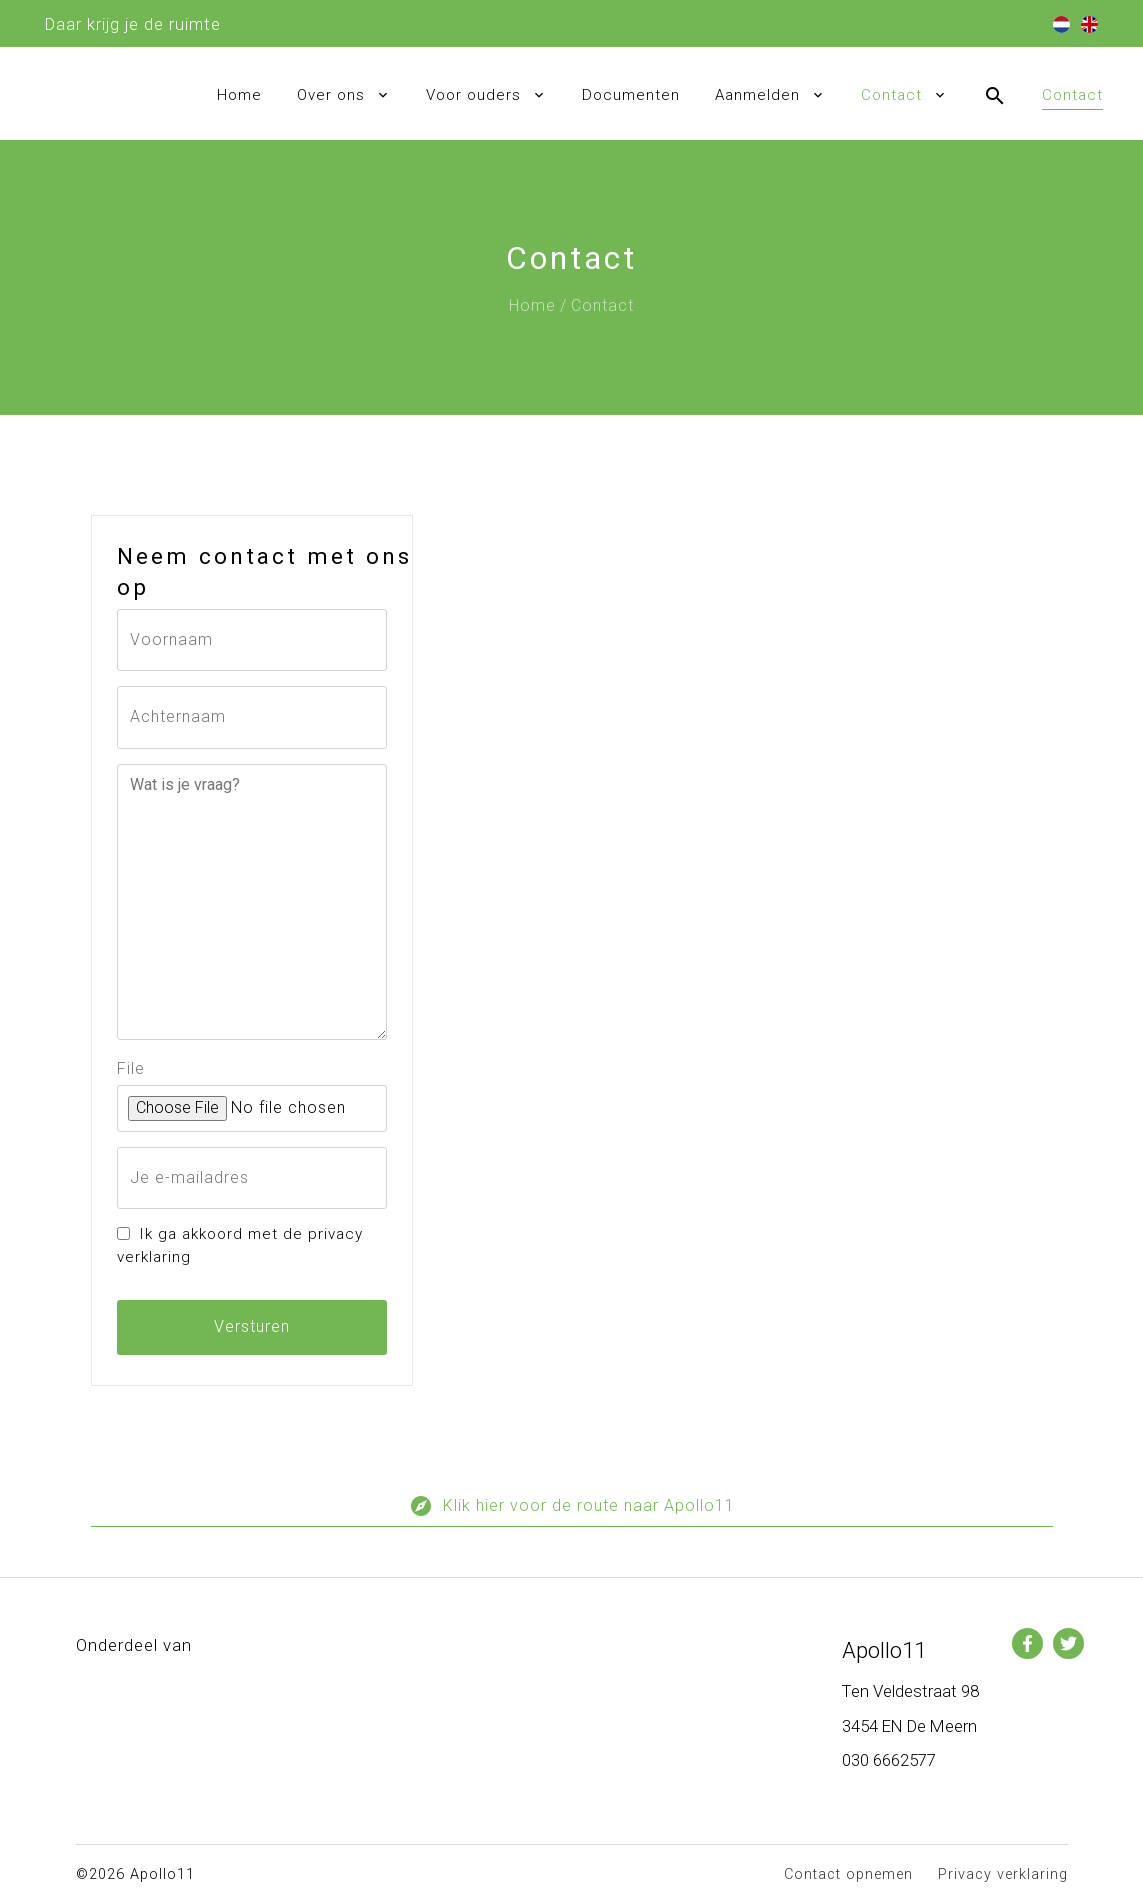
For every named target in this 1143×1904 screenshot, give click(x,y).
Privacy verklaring (1003, 1874)
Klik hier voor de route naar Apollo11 (572, 1510)
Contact (891, 95)
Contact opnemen (848, 1874)
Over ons (331, 95)
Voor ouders (473, 95)
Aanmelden (757, 95)
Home (239, 95)
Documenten (631, 95)
